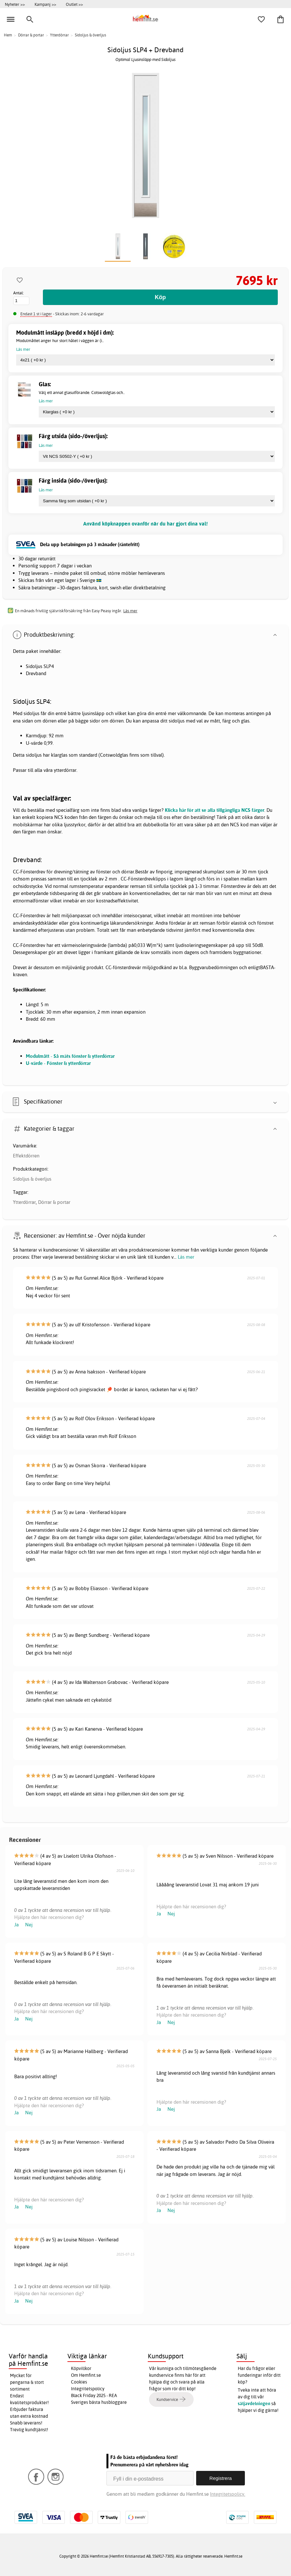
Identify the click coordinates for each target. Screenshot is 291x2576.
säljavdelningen (254, 2403)
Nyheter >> (15, 4)
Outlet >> (74, 4)
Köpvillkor (81, 2368)
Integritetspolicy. (227, 2494)
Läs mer (186, 1257)
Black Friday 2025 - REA (94, 2395)
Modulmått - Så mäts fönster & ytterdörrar (70, 1056)
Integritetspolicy (88, 2389)
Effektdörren (26, 1156)
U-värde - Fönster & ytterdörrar (58, 1063)
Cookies (79, 2382)
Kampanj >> (45, 4)
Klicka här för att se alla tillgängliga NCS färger (214, 810)
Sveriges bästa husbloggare (99, 2402)
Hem (8, 35)
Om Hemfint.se (86, 2375)
